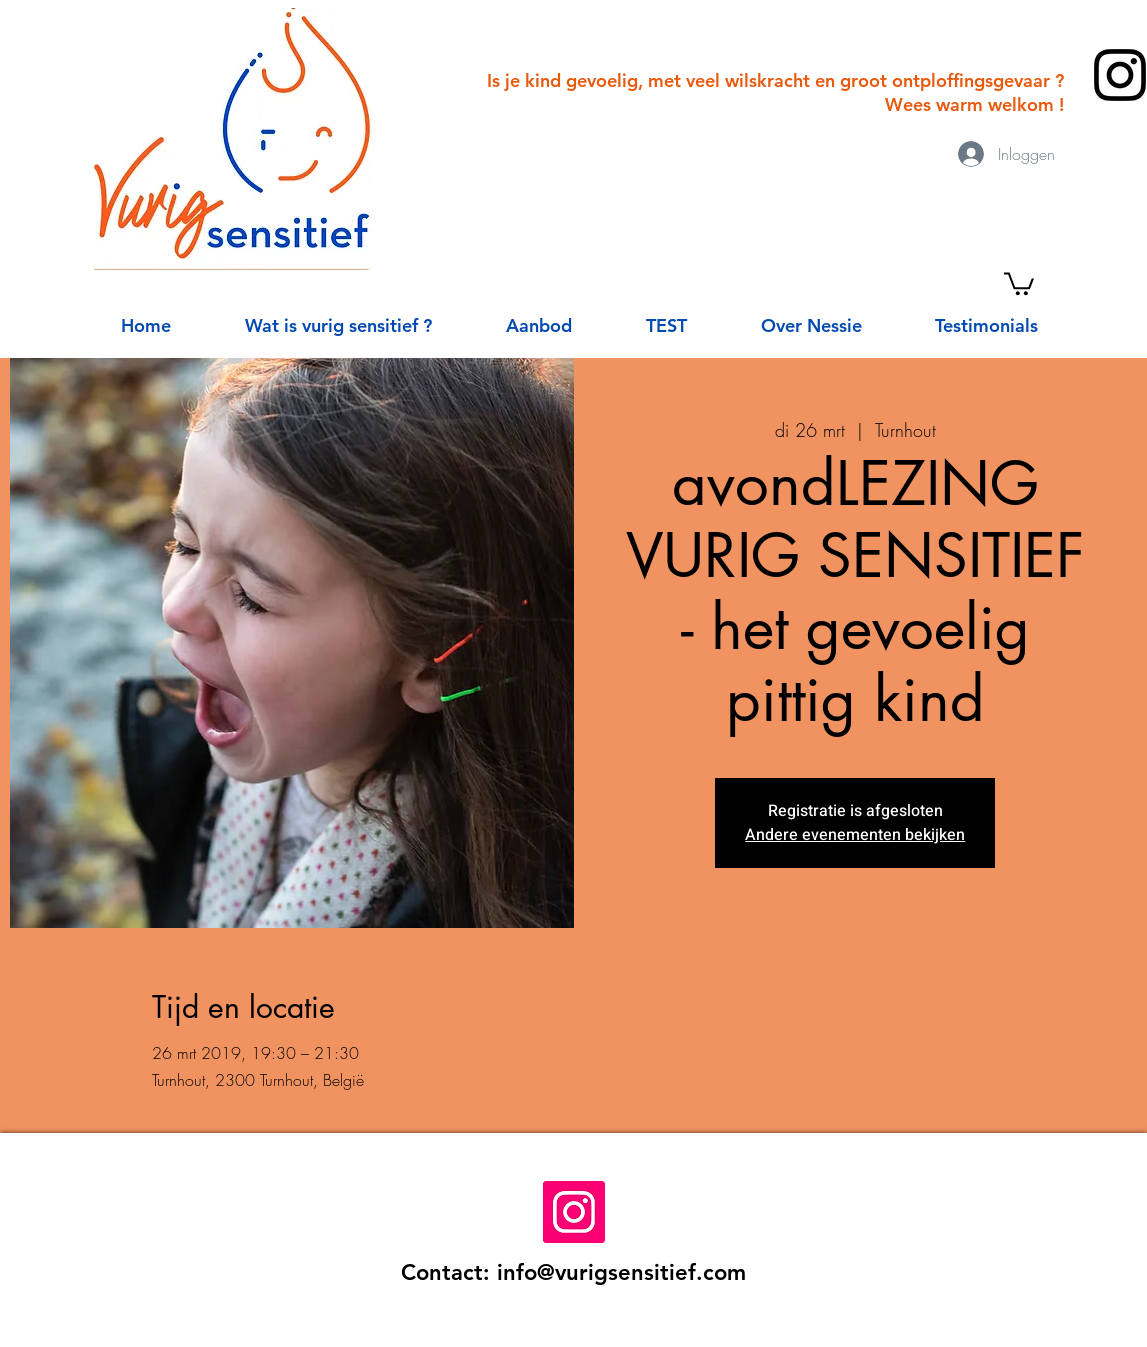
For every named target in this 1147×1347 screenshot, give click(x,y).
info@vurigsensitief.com (621, 1272)
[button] (1019, 282)
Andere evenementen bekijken (855, 835)
